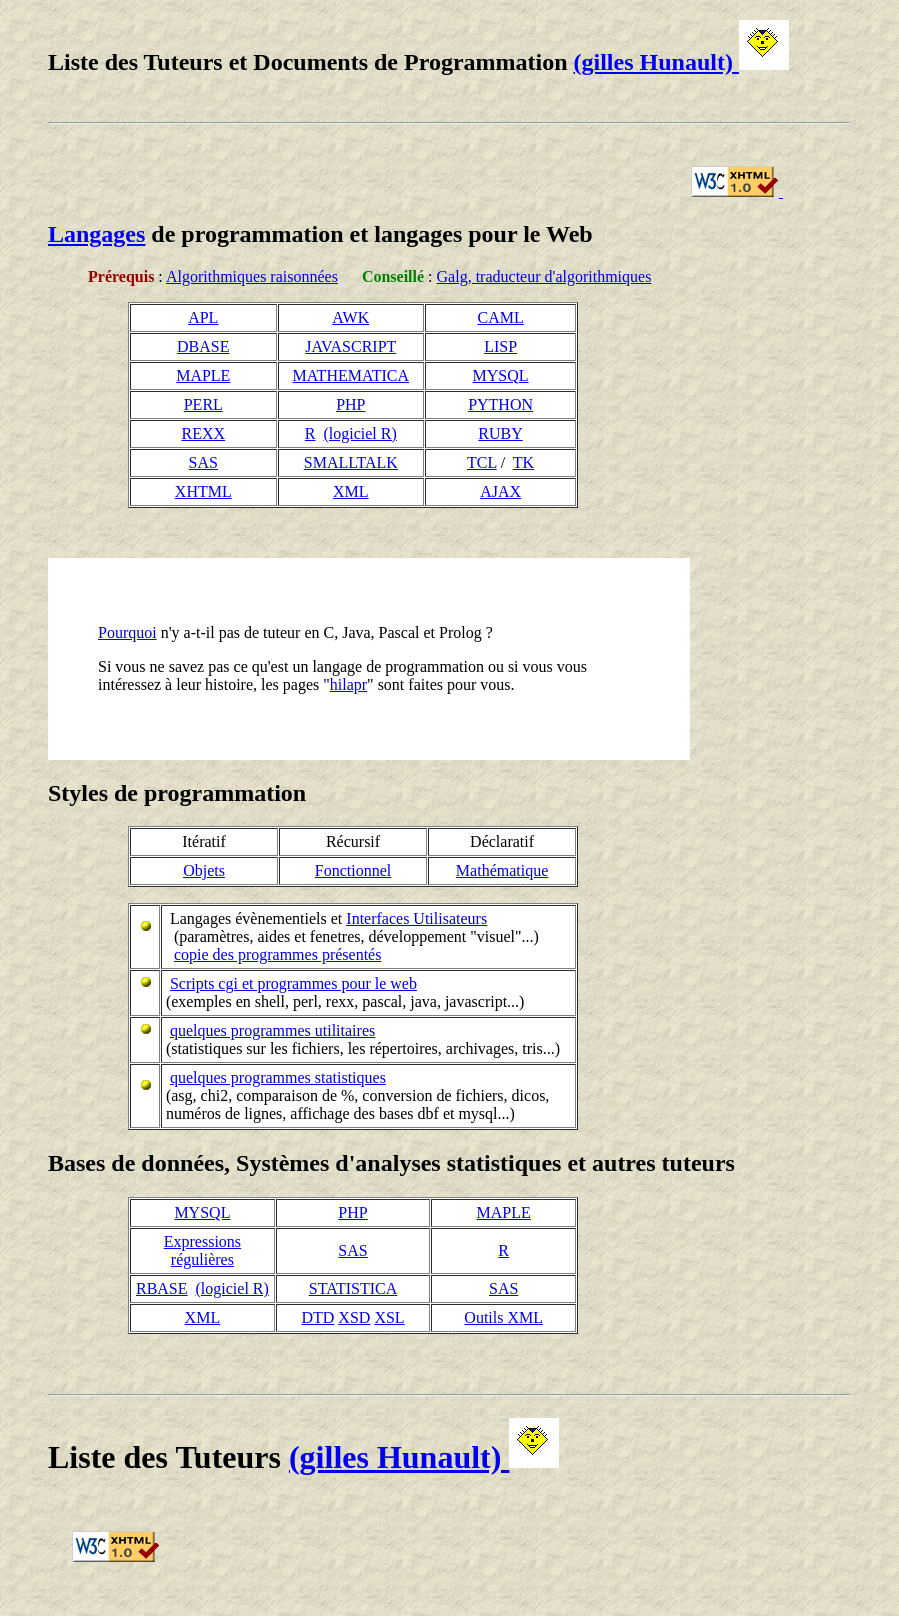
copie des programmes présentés (277, 954)
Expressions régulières (202, 1250)
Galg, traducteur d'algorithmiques (544, 276)
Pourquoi (127, 632)
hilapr (348, 684)
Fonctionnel (353, 870)
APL (203, 317)
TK (523, 462)
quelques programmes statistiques (278, 1077)
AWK (350, 317)
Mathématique (502, 870)
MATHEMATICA (351, 375)
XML (351, 491)
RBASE (162, 1288)
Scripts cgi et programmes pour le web (293, 983)
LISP (500, 346)
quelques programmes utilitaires (272, 1030)
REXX (203, 433)
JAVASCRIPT (350, 346)
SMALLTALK (351, 462)
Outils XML (503, 1317)
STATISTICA (353, 1288)
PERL (203, 404)
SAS (203, 462)
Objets (204, 870)
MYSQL (501, 375)
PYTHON (500, 404)
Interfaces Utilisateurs (416, 918)
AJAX (500, 491)
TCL (482, 462)
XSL (389, 1317)
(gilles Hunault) (681, 62)
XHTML (203, 491)
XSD (354, 1317)
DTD (317, 1317)
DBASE (203, 346)
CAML (500, 317)
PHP (350, 404)
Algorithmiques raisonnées (252, 276)
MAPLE (203, 375)
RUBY (500, 433)
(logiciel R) (360, 433)
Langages (96, 234)
